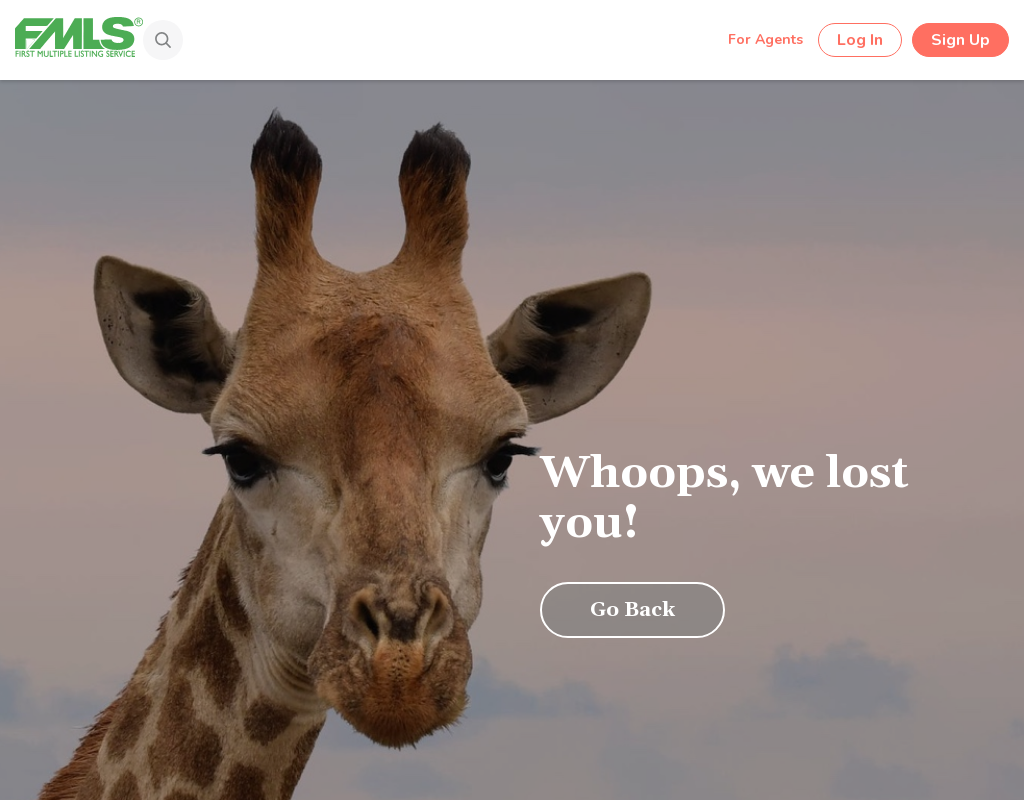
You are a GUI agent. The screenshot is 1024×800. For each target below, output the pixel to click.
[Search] (139, 42)
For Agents (765, 39)
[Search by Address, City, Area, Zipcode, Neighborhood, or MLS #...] (432, 39)
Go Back (632, 610)
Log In (860, 40)
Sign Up (960, 40)
